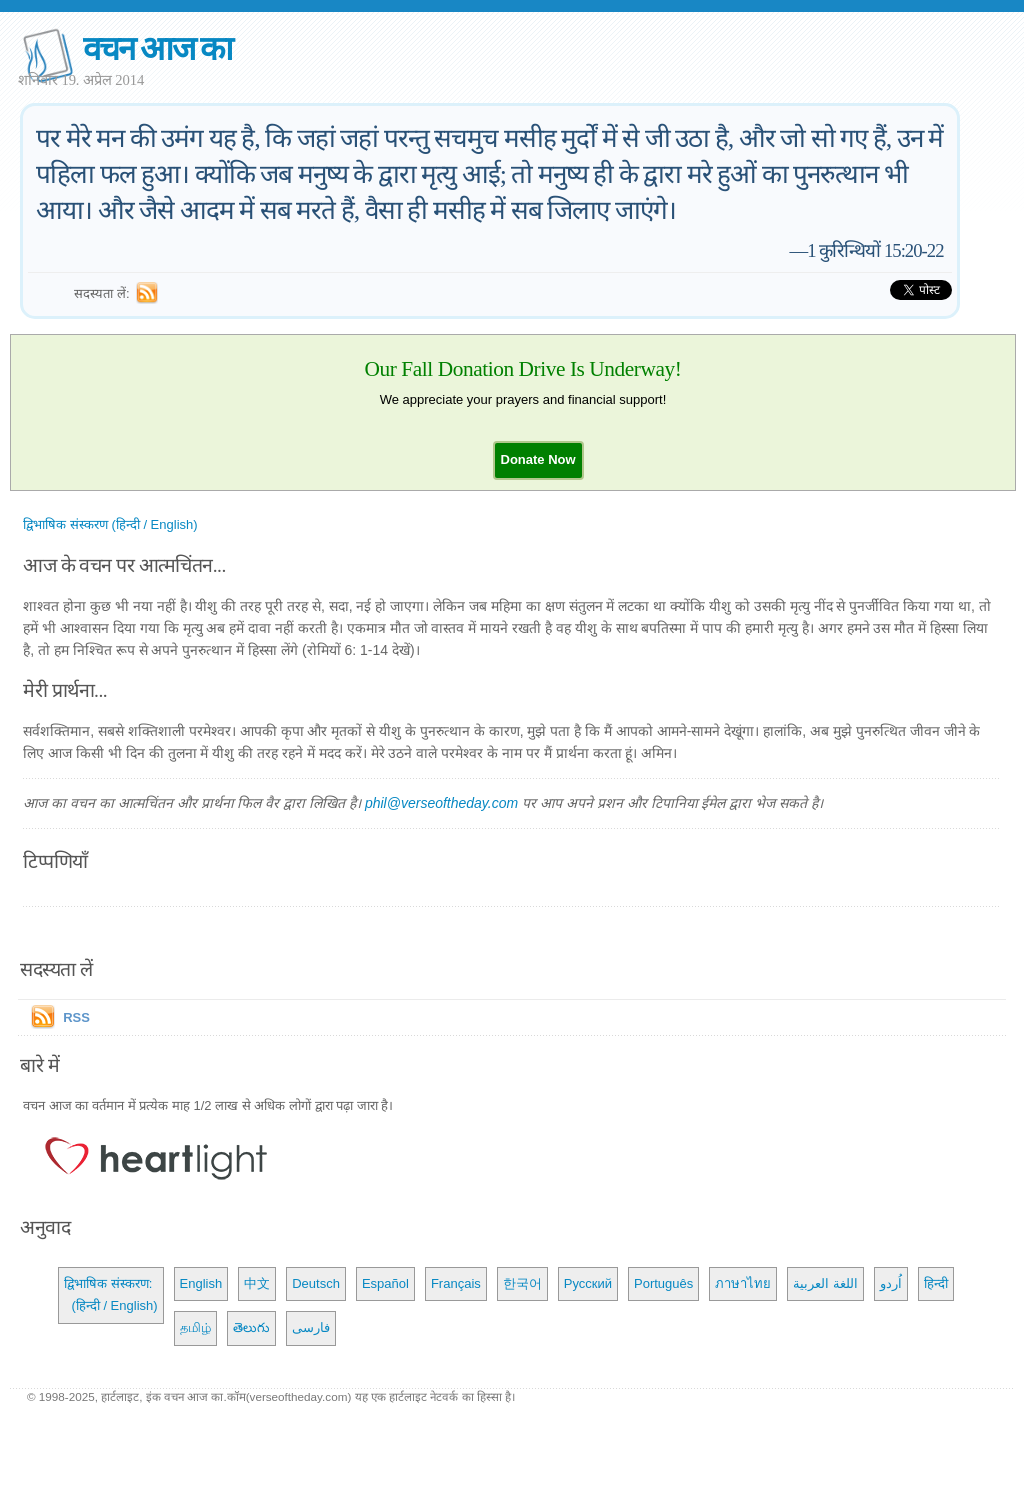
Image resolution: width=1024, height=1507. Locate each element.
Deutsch (316, 1283)
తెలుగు (251, 1327)
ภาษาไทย (743, 1283)
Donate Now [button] (538, 459)
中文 (257, 1283)
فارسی (311, 1327)
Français (456, 1283)
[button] (538, 459)
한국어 (522, 1283)
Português (663, 1283)
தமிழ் (195, 1327)
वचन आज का (157, 48)
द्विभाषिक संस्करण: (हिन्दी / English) (110, 1294)
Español (385, 1283)
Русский (588, 1283)
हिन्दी (936, 1283)
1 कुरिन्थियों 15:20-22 (875, 250)
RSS (76, 1017)
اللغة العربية (825, 1283)
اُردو (891, 1283)
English (201, 1283)
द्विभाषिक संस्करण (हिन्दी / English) (110, 524)
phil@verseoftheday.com (441, 803)
